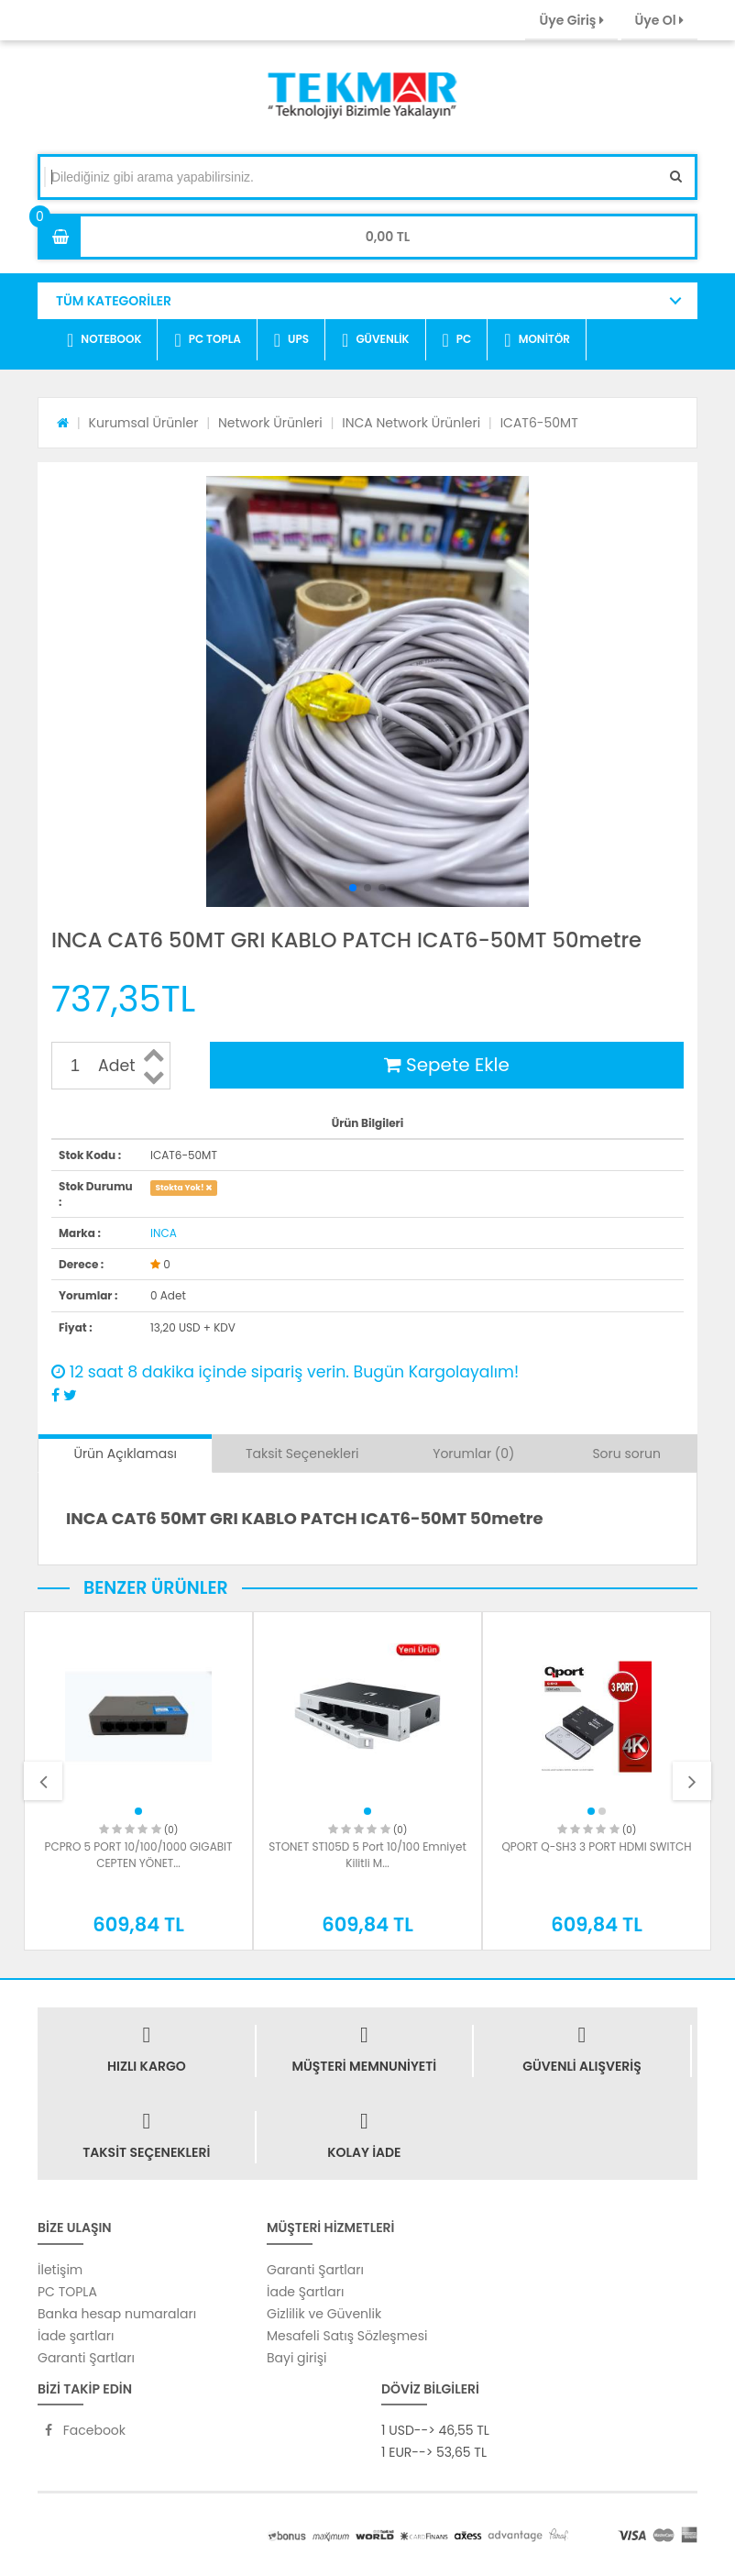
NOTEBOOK (104, 340)
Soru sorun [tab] (626, 1453)
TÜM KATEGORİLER (113, 301)
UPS (291, 340)
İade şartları (76, 2336)
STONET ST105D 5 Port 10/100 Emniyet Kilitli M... (367, 1855)
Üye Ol (659, 20)
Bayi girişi (296, 2358)
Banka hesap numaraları (117, 2314)
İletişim (60, 2270)
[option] (138, 1781)
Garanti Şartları (86, 2358)
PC (457, 340)
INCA (163, 1233)
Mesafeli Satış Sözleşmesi (347, 2336)
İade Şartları (305, 2292)
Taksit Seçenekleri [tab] (302, 1453)
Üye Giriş (571, 20)
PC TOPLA (207, 340)
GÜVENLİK (375, 340)
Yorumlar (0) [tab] (473, 1453)
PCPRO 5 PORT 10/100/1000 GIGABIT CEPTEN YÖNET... (138, 1855)
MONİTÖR (537, 340)
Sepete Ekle (447, 1065)
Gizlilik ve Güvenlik (324, 2314)
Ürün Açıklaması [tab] (124, 1453)
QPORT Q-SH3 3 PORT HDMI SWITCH (596, 1846)
